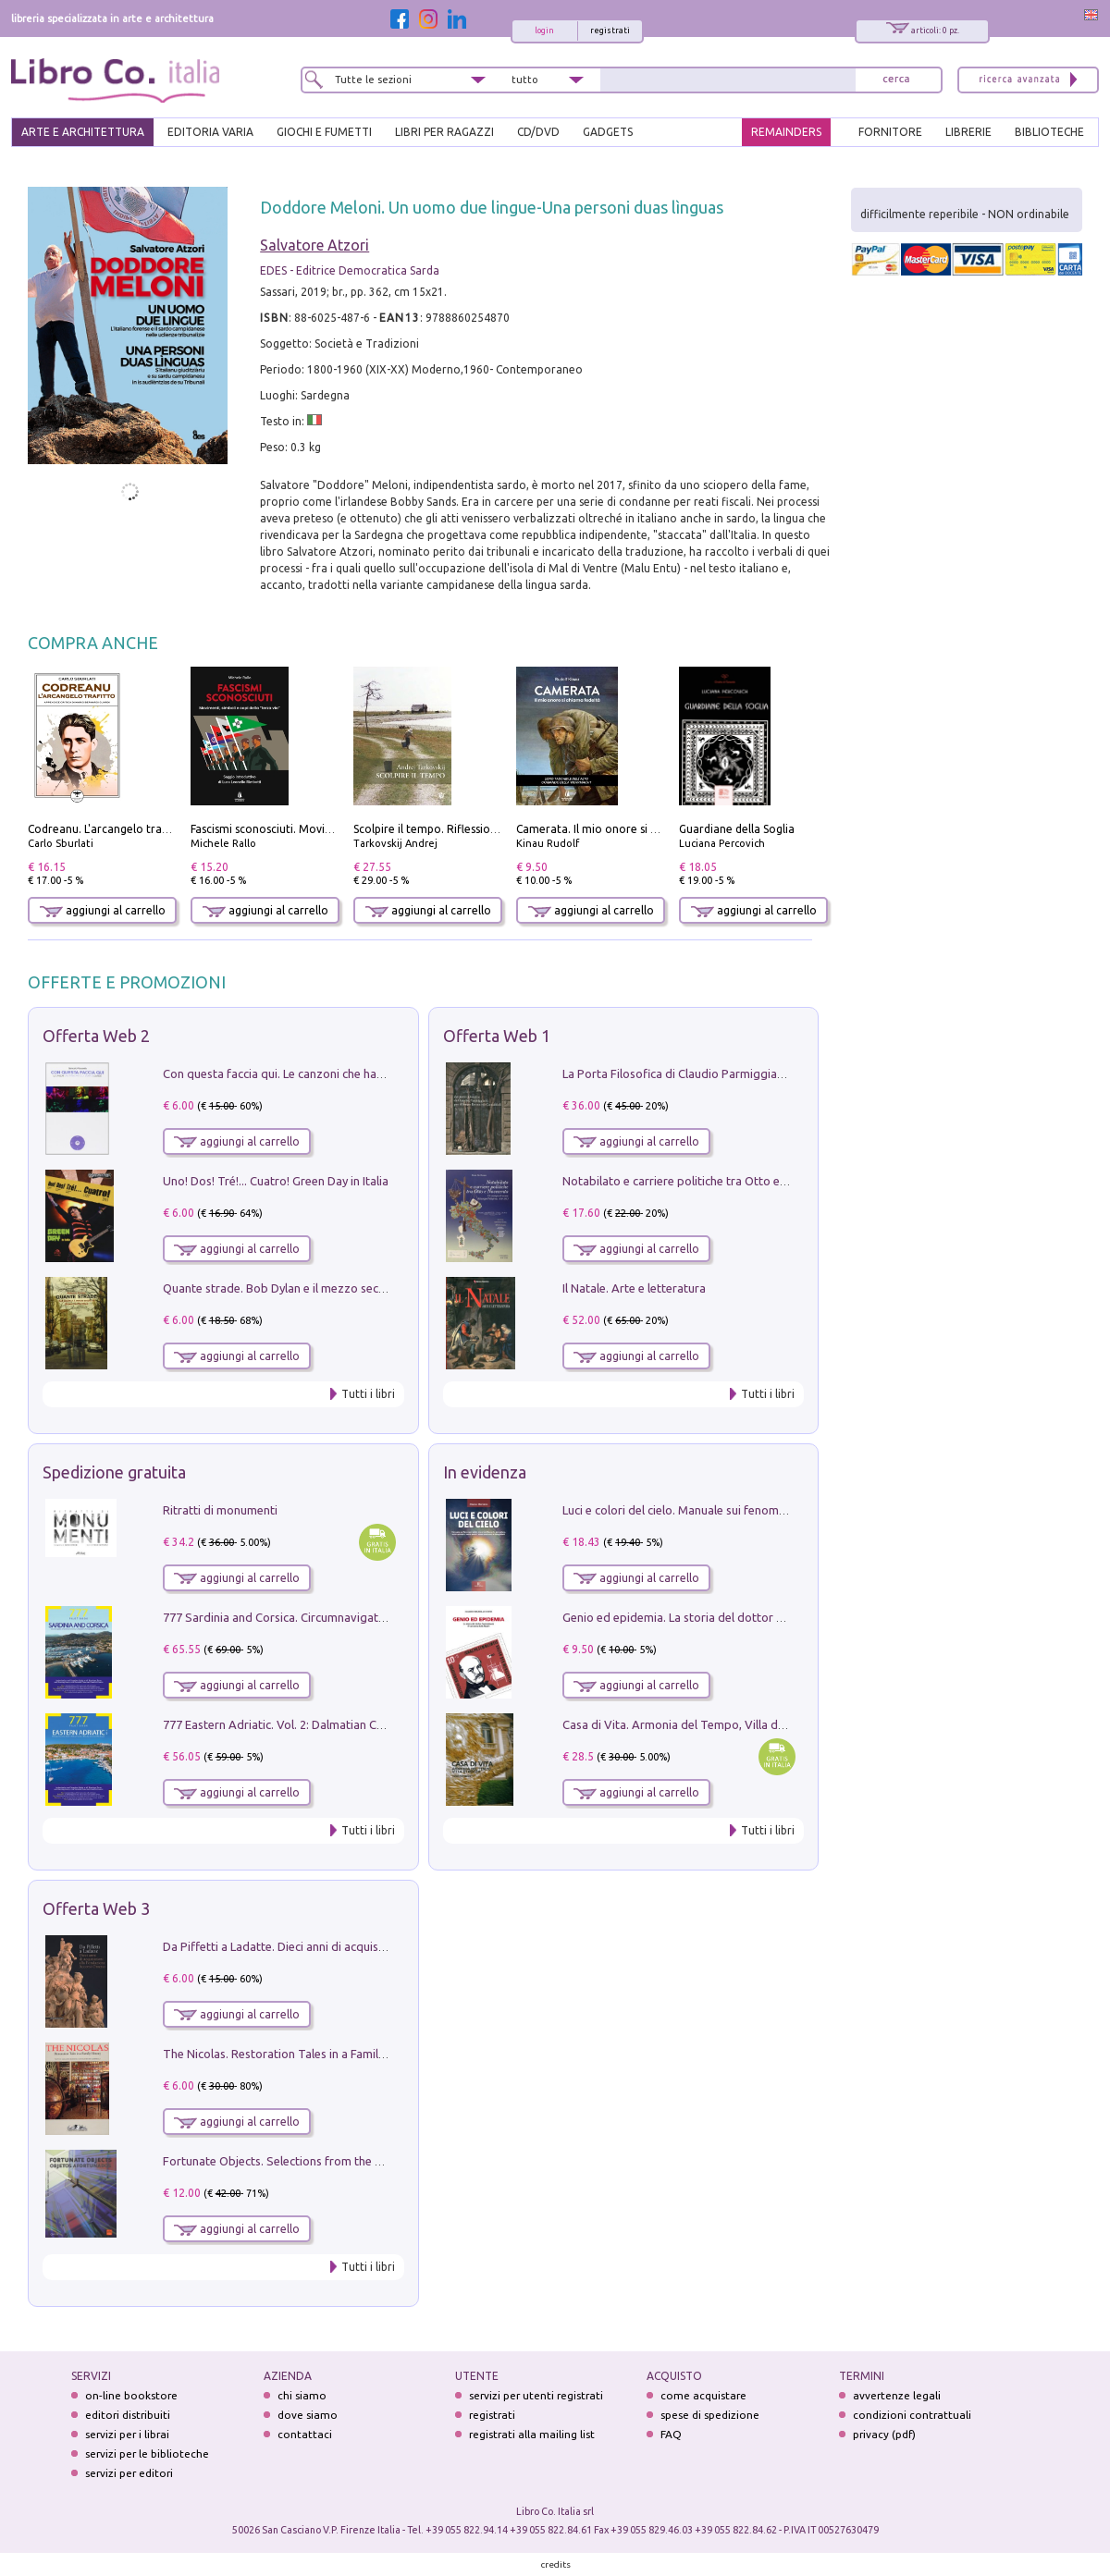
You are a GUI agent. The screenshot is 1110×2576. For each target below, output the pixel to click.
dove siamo (308, 2415)
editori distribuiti (127, 2415)
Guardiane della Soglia (737, 829)
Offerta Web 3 (96, 1908)
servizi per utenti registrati (536, 2395)
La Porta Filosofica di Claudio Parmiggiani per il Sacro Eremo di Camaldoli (759, 1073)
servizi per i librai (127, 2434)
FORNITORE (890, 132)
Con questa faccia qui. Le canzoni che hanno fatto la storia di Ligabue (347, 1073)
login (544, 30)
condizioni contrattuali (912, 2415)
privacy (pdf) (884, 2434)
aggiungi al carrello (103, 910)
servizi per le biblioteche (147, 2453)
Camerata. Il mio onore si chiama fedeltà (622, 829)
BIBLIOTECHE (1049, 132)
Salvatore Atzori (314, 245)
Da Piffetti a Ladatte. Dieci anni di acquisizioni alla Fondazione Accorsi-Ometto (374, 1946)
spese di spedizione (709, 2415)
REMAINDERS (786, 132)
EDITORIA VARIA (210, 132)
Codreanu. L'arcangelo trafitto (107, 829)
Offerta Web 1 (496, 1035)
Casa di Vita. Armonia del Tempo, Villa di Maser (689, 1724)
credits (556, 2564)
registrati (610, 30)
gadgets (608, 132)
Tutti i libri (368, 1394)
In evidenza (484, 1472)
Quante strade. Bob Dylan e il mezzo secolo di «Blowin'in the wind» (341, 1288)
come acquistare (703, 2395)
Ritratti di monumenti (220, 1509)
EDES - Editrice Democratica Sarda (349, 270)
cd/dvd (538, 132)
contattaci (305, 2434)
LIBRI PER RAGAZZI (444, 132)
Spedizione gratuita (114, 1472)
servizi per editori (129, 2473)
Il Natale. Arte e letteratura (634, 1288)
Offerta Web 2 (96, 1035)
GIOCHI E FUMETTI (324, 132)
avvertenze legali (897, 2395)
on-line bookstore (131, 2395)
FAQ (671, 2434)
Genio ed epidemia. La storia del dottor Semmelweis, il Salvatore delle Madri (767, 1617)
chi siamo (302, 2395)
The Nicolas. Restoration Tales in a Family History (294, 2053)
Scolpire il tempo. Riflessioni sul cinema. (456, 829)
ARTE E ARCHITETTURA (82, 132)
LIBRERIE (968, 132)
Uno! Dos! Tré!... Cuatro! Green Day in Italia (275, 1180)
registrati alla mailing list (532, 2434)
